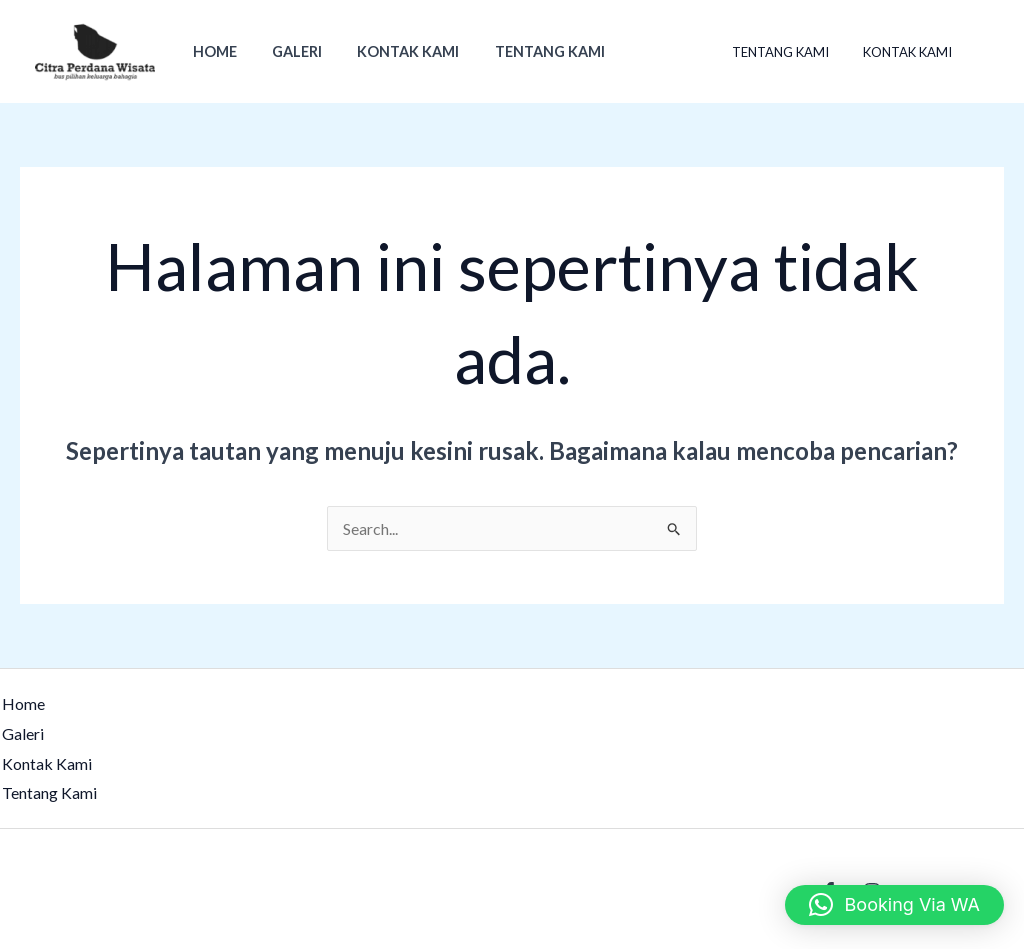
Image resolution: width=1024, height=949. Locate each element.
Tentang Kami (527, 51)
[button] (894, 905)
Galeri (287, 51)
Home (211, 51)
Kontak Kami (392, 51)
